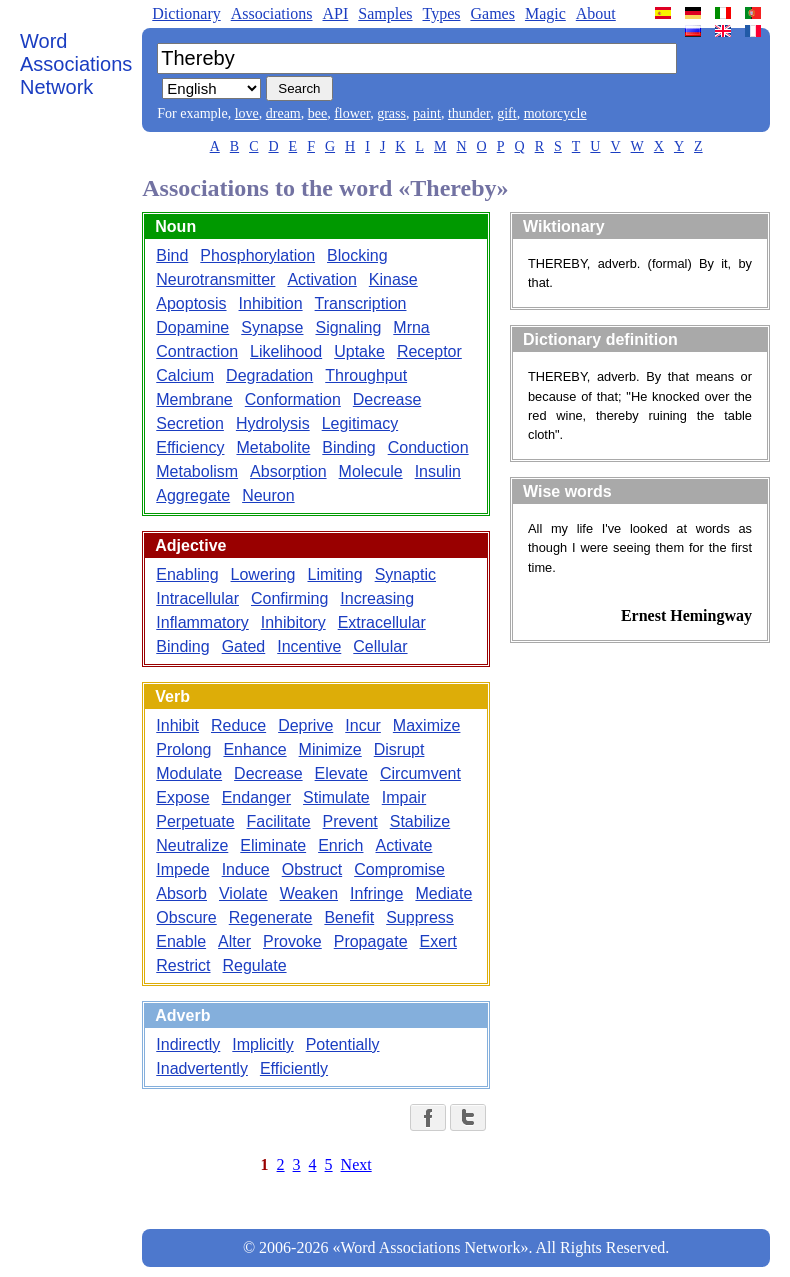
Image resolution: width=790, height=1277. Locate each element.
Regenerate (271, 917)
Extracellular (382, 622)
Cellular (380, 646)
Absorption (288, 471)
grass (391, 113)
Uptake (359, 351)
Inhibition (271, 303)
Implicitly (262, 1044)
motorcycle (555, 113)
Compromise (399, 869)
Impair (404, 797)
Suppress (420, 917)
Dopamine (192, 327)
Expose (182, 797)
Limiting (335, 574)
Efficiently (294, 1068)
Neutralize (192, 845)
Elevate (341, 773)
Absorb (181, 893)
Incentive (309, 646)
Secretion (190, 423)
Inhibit (177, 725)
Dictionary (186, 13)
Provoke (292, 941)
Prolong (183, 749)
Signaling (348, 327)
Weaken (309, 893)
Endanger (256, 797)
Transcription (361, 303)
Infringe (376, 893)
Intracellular (197, 598)
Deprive (305, 725)
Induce (246, 869)
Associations (272, 13)
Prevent (350, 821)
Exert (438, 941)
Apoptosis (191, 303)
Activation (321, 279)
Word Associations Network (76, 64)
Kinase (393, 279)
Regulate (255, 965)
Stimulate (336, 797)
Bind (172, 255)
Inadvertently (202, 1068)
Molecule (371, 471)
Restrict (183, 965)
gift (506, 113)
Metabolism (197, 471)
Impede (182, 869)
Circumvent (420, 773)
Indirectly (188, 1044)
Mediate (443, 893)
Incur (363, 725)
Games (492, 13)
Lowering (263, 574)
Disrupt (399, 749)
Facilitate (279, 821)
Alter (234, 941)
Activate (403, 845)
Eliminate (273, 845)
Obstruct (312, 869)
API (335, 13)
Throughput (366, 375)
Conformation (293, 399)
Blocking (357, 255)
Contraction (197, 351)
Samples (385, 13)
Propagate (371, 941)
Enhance (254, 749)
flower (352, 113)
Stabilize (420, 821)
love (247, 113)
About (596, 13)
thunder (469, 113)
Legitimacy (360, 423)
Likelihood (286, 351)
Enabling (187, 574)
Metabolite (273, 447)
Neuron (268, 495)
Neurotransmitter (215, 279)
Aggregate (193, 495)
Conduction (428, 447)
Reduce (238, 725)
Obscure (186, 917)
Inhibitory (293, 622)
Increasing (377, 598)
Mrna (411, 327)
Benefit (349, 917)
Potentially (343, 1044)
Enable (181, 941)
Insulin (438, 471)
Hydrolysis (273, 423)
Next (356, 1164)
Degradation (269, 375)
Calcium (185, 375)
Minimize (330, 749)
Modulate (189, 773)
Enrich (340, 845)
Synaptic (405, 574)
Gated (244, 646)
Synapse (272, 327)
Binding (348, 447)
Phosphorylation (257, 255)
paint (427, 113)
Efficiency (190, 447)
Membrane (194, 399)
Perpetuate (195, 821)
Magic (545, 13)
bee (317, 113)
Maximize (427, 725)
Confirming (289, 598)
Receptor (429, 351)
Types (441, 13)
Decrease (387, 399)
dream (283, 113)
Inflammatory (202, 622)
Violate (243, 893)
